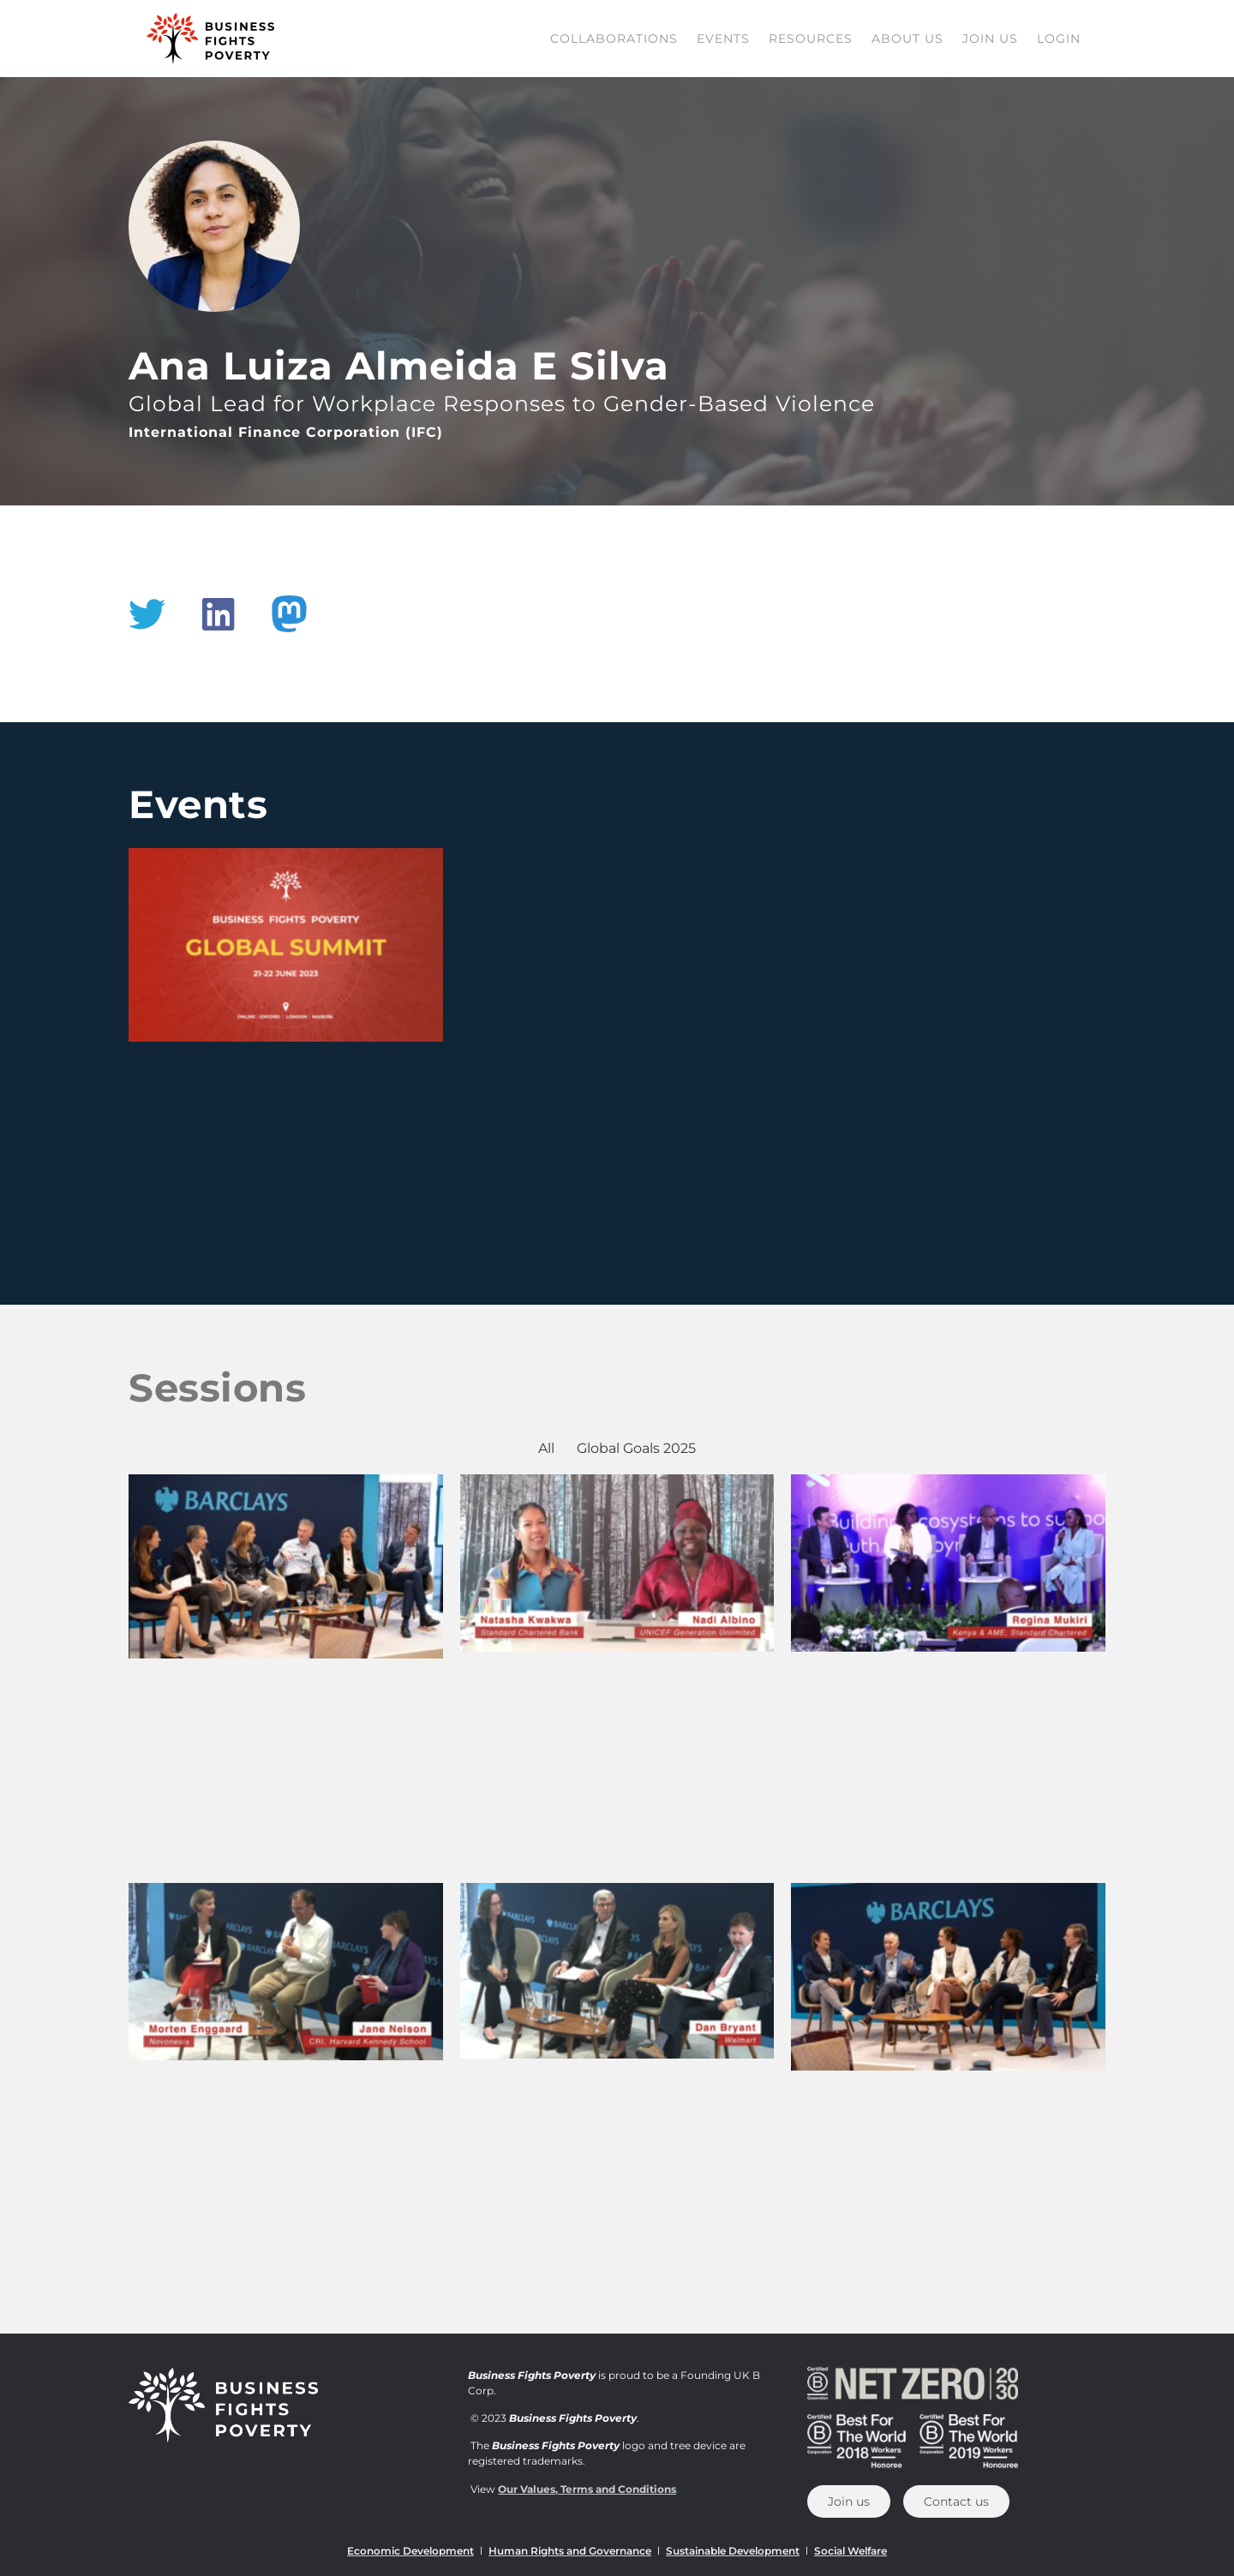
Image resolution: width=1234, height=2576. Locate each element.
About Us (907, 38)
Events (723, 38)
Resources (811, 38)
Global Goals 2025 (636, 1448)
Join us (990, 38)
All (546, 1448)
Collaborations (614, 38)
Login (1059, 38)
